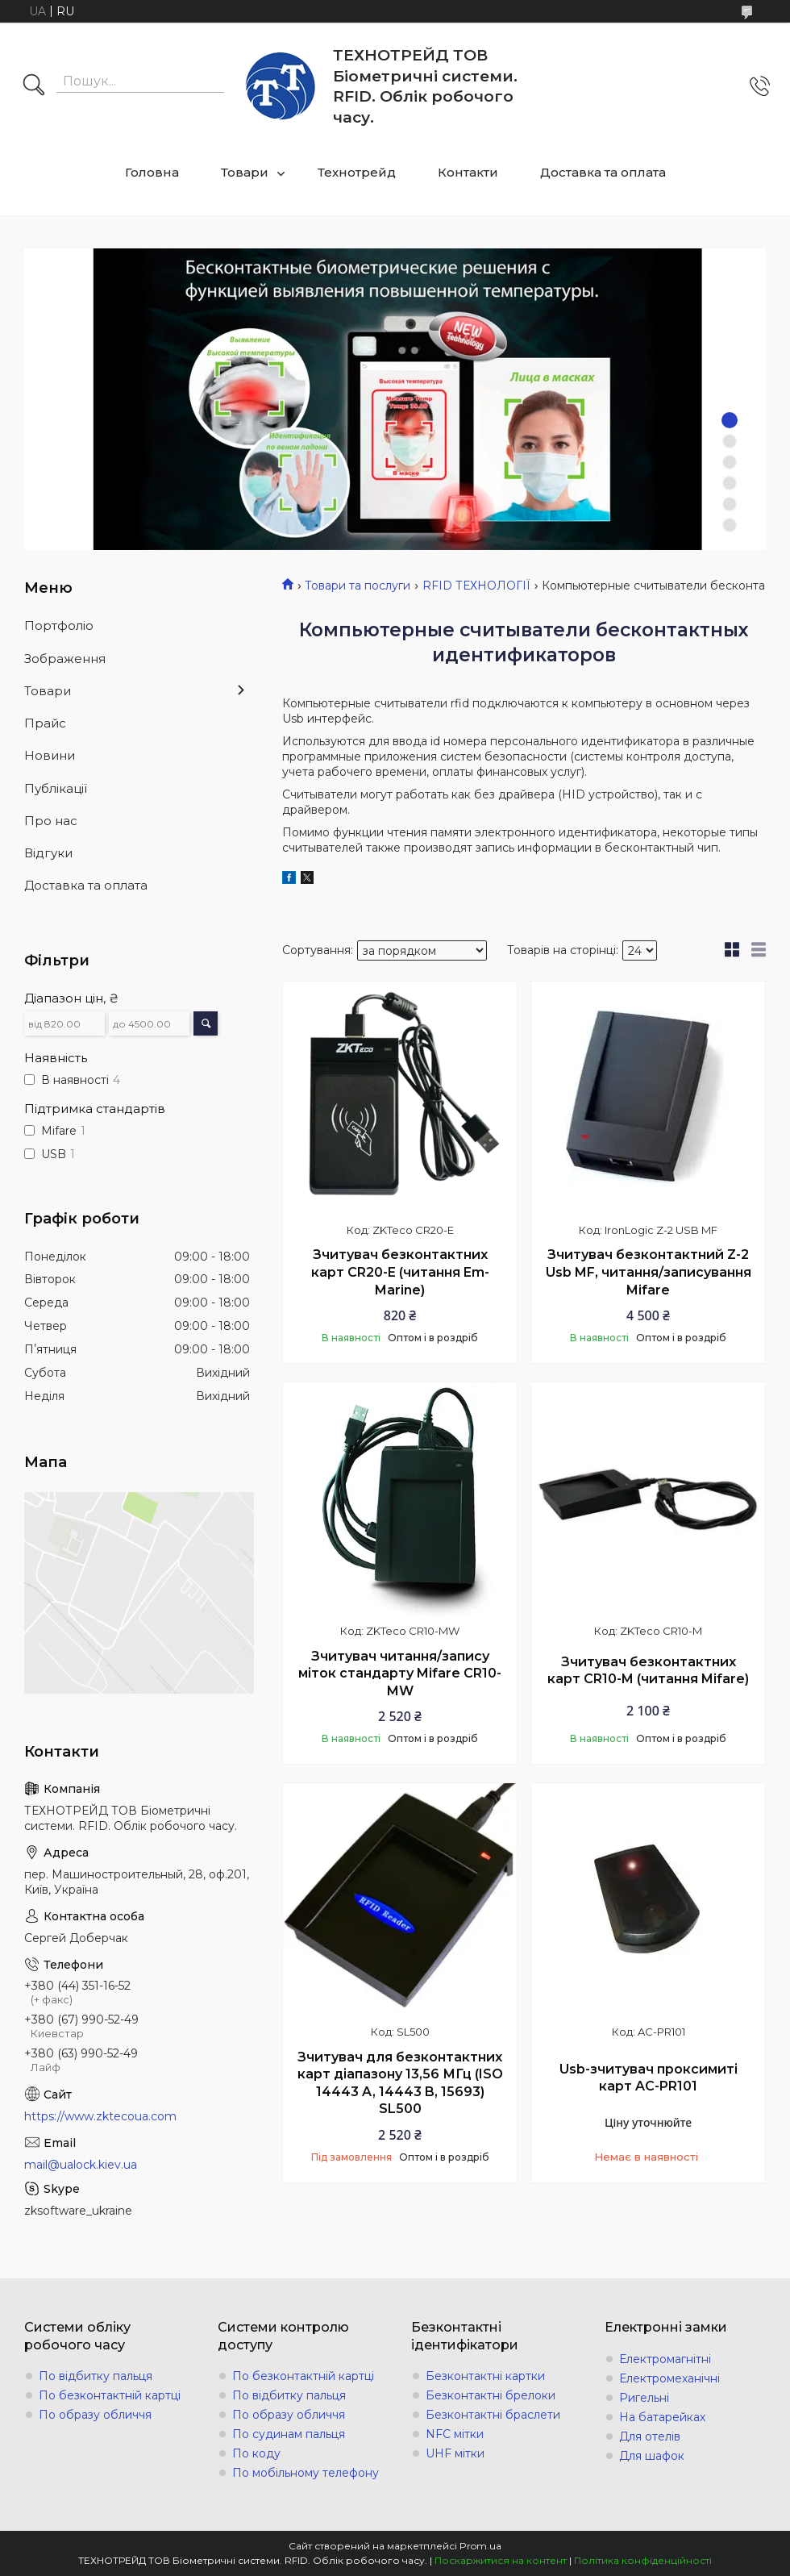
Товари (244, 172)
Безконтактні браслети (493, 2414)
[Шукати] (34, 86)
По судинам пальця (288, 2434)
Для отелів (649, 2436)
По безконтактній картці (110, 2395)
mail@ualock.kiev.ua (80, 2164)
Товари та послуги (357, 585)
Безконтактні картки (485, 2376)
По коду (256, 2453)
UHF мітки (455, 2453)
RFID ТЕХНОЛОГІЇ (476, 585)
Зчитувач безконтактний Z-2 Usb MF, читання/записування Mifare (648, 1272)
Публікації (55, 788)
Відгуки (48, 853)
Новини (49, 755)
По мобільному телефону (305, 2473)
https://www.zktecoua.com (100, 2116)
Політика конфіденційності (643, 2560)
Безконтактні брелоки (490, 2395)
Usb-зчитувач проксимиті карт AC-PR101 (648, 2078)
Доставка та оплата (603, 172)
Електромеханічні (669, 2378)
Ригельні (644, 2398)
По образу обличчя (95, 2414)
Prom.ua (480, 2546)
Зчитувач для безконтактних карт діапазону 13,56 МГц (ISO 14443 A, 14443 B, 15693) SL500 (400, 2083)
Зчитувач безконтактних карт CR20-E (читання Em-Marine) (400, 1272)
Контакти (468, 172)
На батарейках (662, 2417)
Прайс (45, 723)
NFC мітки (455, 2434)
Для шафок (651, 2456)
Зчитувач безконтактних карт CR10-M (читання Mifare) (648, 1670)
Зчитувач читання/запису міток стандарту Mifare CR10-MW (399, 1674)
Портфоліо (59, 625)
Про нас (50, 820)
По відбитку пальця (95, 2376)
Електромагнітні (665, 2359)
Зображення (65, 658)
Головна (152, 172)
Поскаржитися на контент (500, 2560)
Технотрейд (357, 172)
